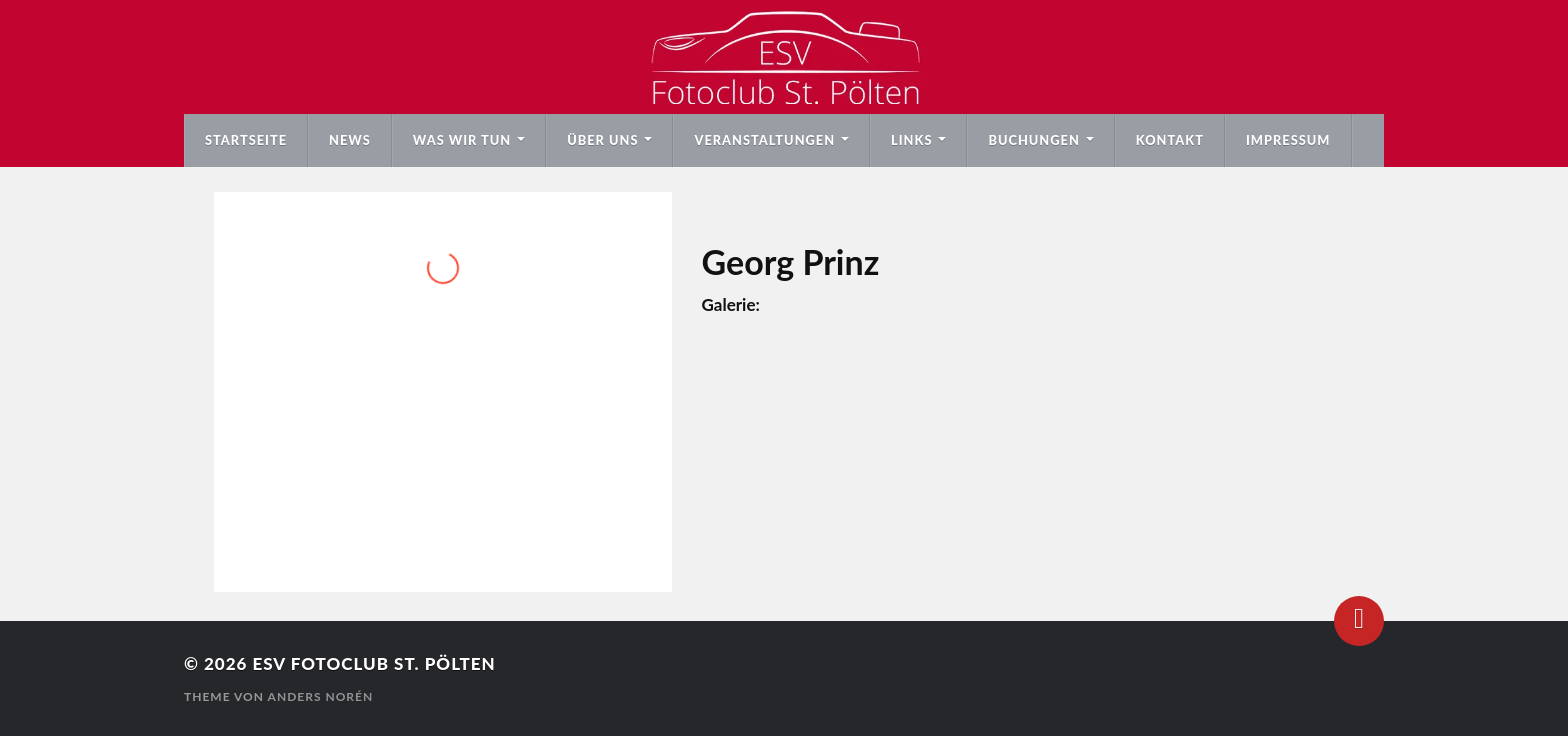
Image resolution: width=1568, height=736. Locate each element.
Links (911, 140)
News (350, 140)
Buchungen (1033, 140)
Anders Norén (321, 696)
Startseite (246, 140)
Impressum (1288, 140)
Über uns (602, 140)
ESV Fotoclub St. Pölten (373, 663)
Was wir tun (462, 140)
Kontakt (1170, 140)
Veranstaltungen (764, 140)
